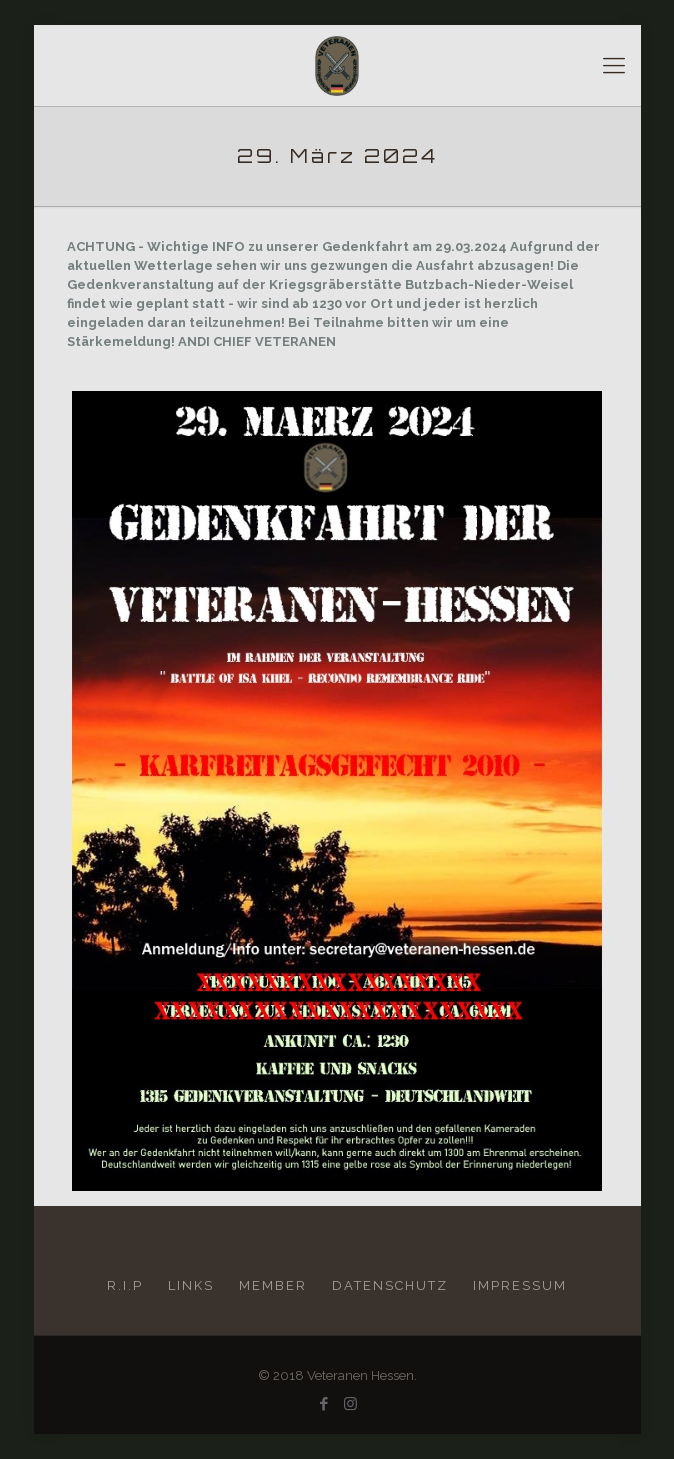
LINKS (191, 1285)
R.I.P (125, 1285)
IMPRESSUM (520, 1285)
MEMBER (273, 1285)
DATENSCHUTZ (390, 1285)
